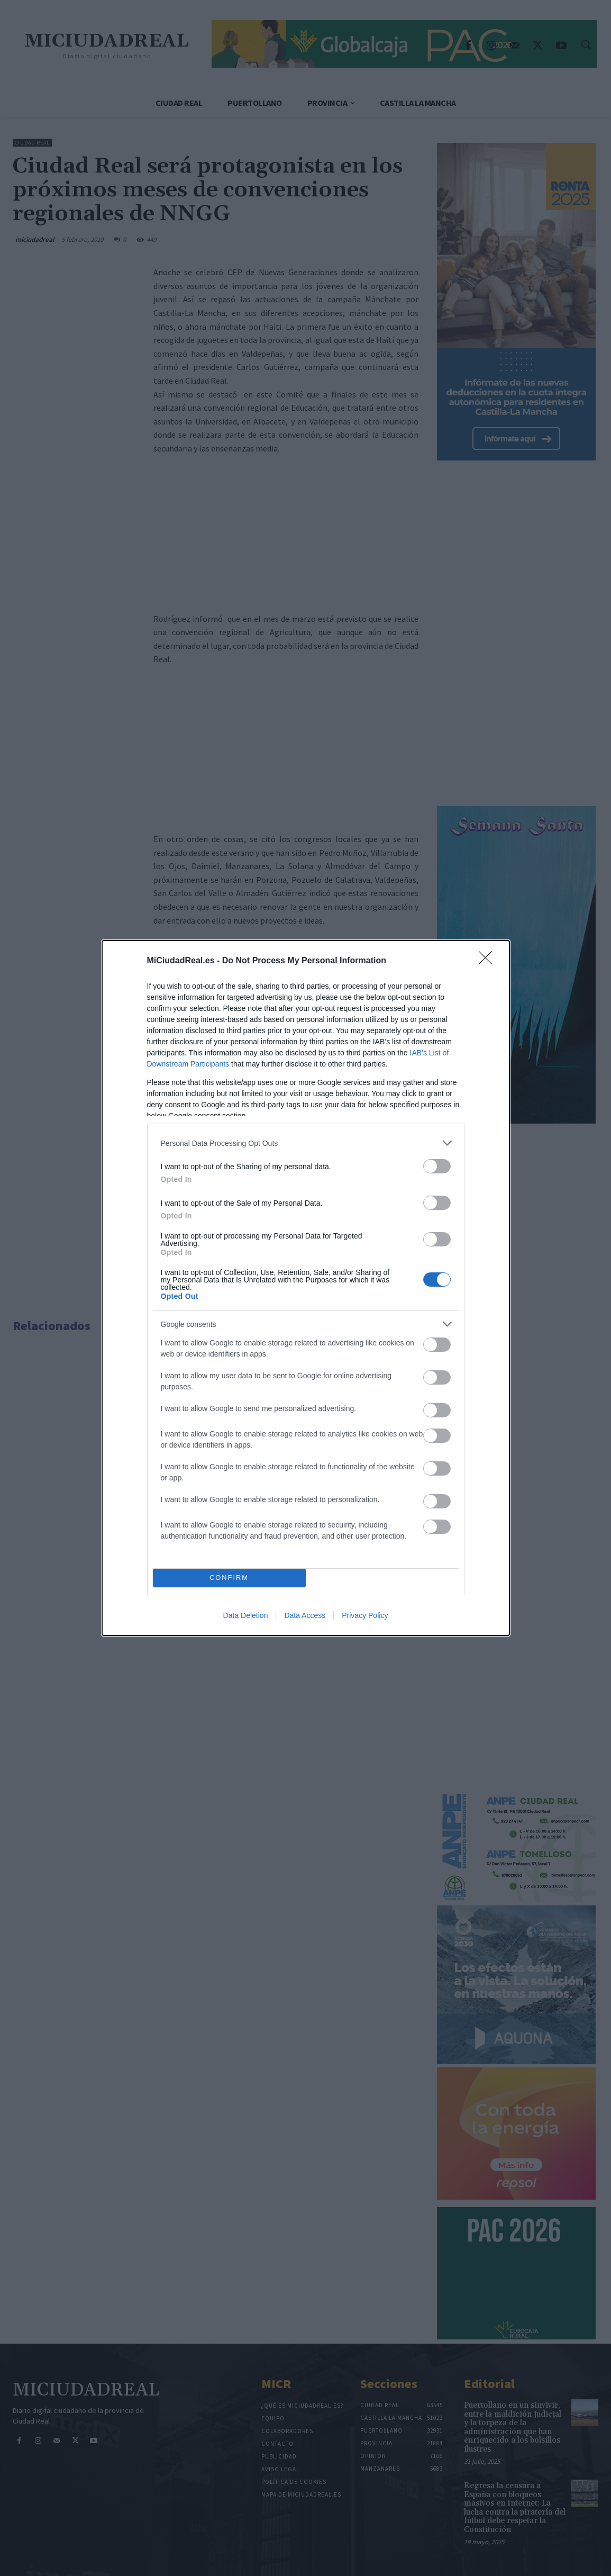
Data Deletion (245, 1615)
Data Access (304, 1615)
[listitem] (306, 1143)
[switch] (437, 1166)
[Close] (489, 961)
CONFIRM (229, 1578)
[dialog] (305, 1288)
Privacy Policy (365, 1615)
